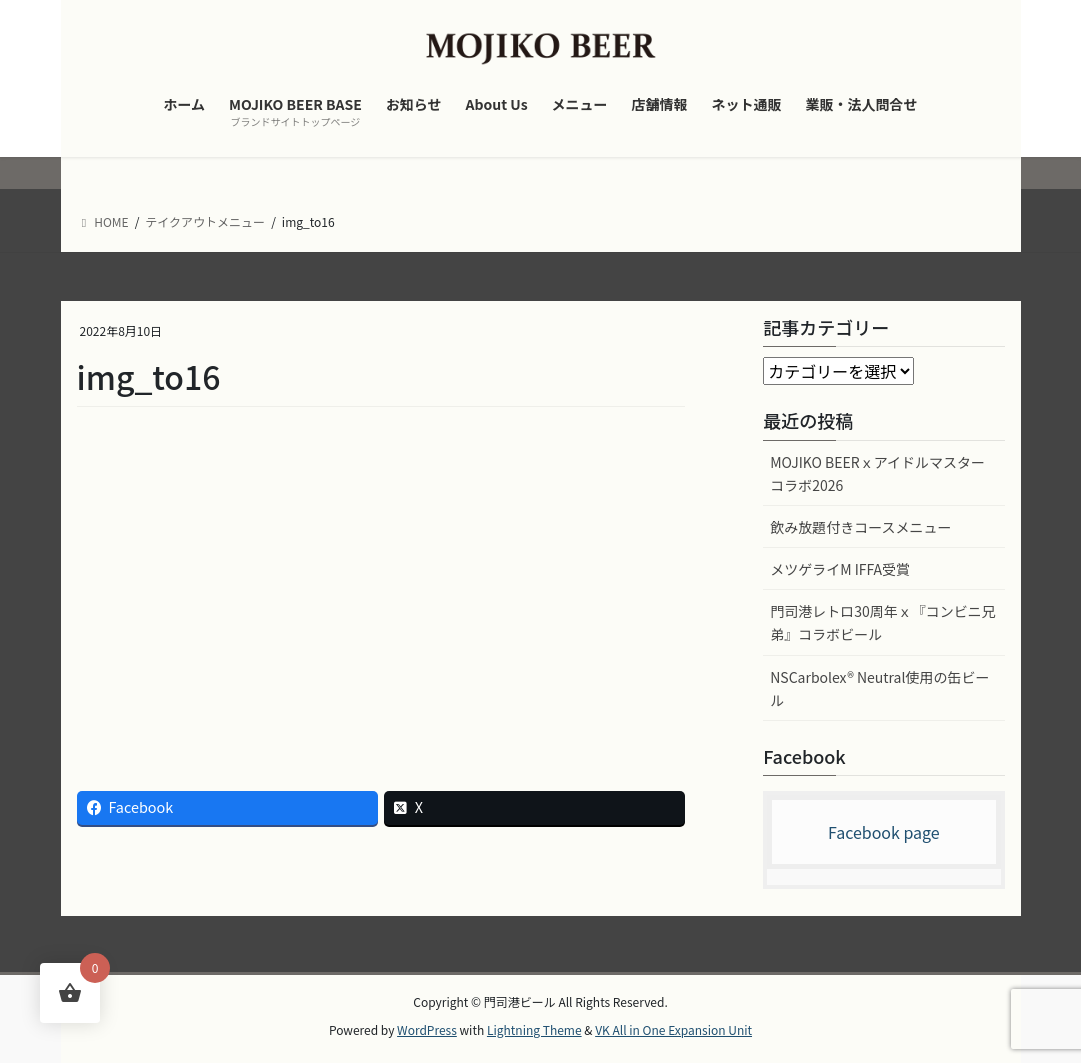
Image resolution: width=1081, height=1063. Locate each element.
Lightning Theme (534, 1029)
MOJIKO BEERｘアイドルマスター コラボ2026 (877, 473)
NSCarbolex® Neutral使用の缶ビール (879, 688)
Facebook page (884, 832)
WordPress (427, 1029)
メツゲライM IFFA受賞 (840, 569)
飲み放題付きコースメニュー (860, 527)
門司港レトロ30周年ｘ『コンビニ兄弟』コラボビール (883, 622)
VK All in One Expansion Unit (673, 1029)
